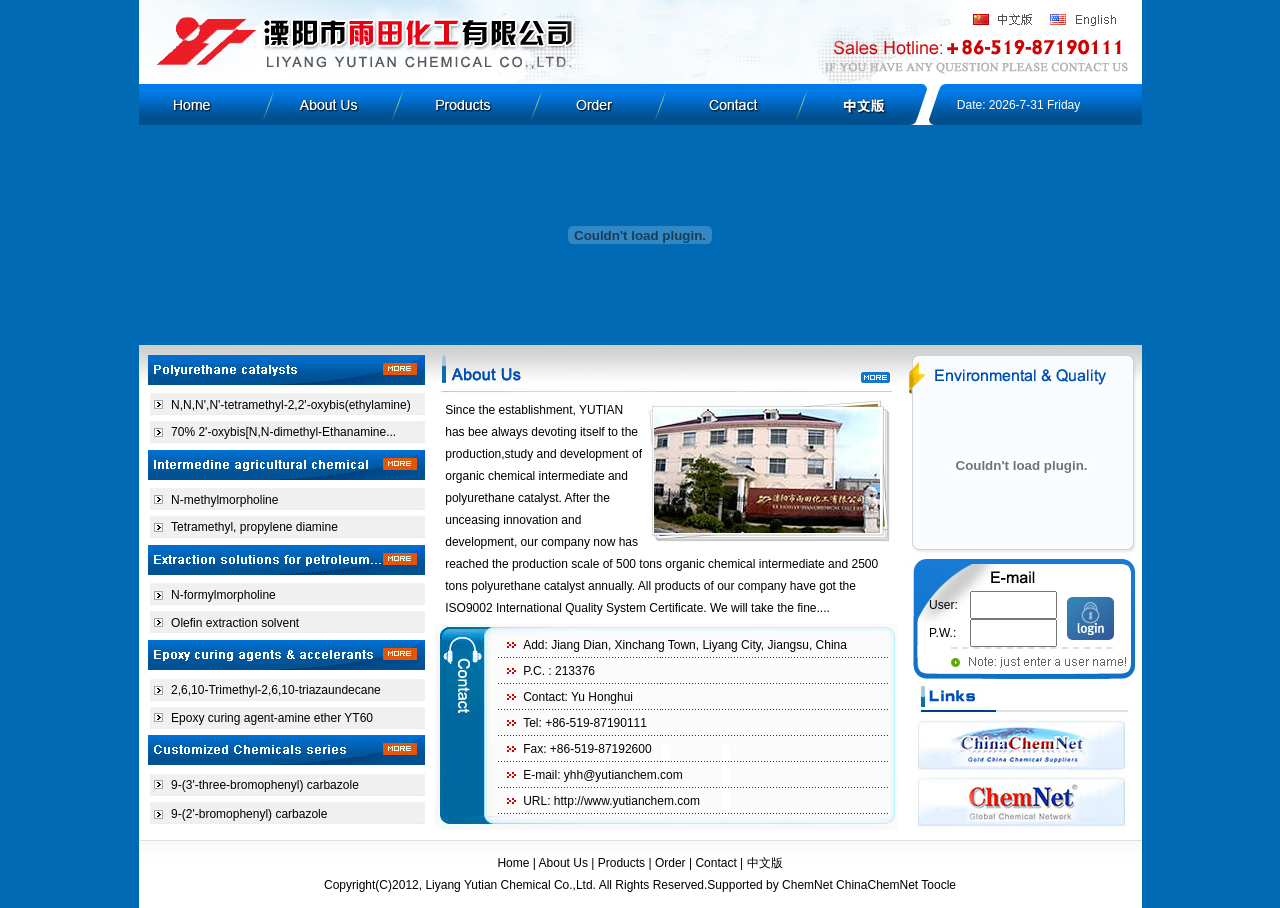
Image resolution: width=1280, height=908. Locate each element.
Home (513, 863)
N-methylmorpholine (224, 500)
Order (670, 863)
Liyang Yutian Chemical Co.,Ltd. (510, 885)
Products (621, 863)
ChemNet (807, 885)
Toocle (938, 885)
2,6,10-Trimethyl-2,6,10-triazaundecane (276, 690)
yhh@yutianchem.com (623, 775)
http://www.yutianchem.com (627, 801)
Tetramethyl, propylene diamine (254, 527)
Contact (715, 863)
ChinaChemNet (877, 885)
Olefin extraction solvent (235, 623)
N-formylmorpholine (223, 595)
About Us (563, 863)
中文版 (765, 863)
